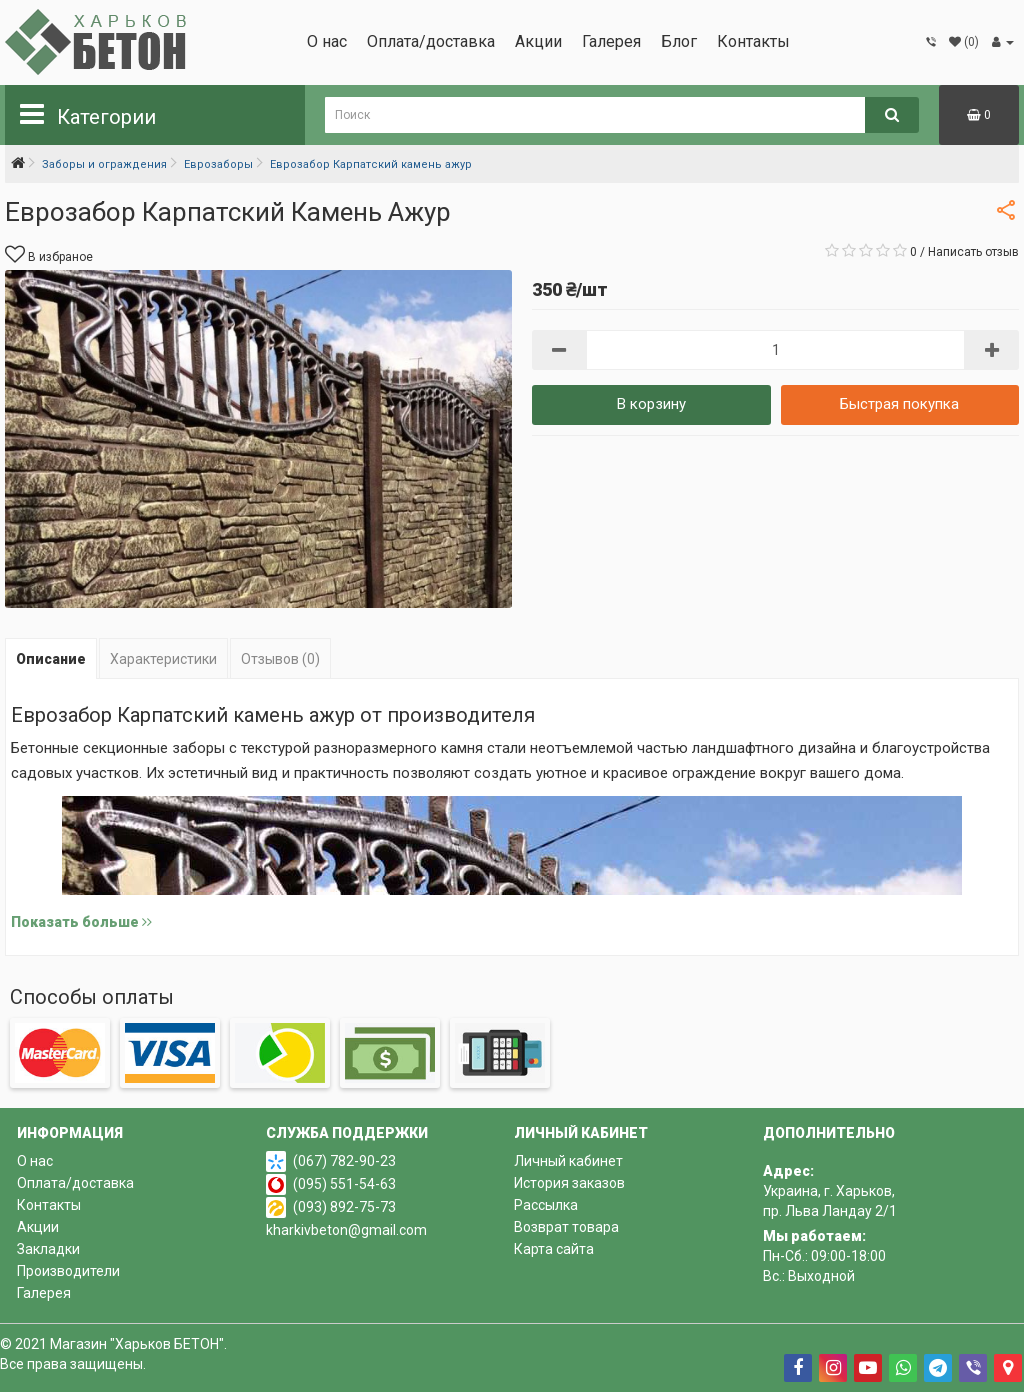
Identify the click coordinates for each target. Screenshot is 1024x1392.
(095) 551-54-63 (344, 1184)
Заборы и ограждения (104, 164)
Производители (68, 1271)
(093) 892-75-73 (344, 1207)
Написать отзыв (973, 252)
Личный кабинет (568, 1161)
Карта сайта (554, 1249)
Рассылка (546, 1205)
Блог (679, 41)
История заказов (569, 1183)
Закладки (48, 1249)
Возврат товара (566, 1227)
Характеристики (163, 659)
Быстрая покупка (899, 404)
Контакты (753, 41)
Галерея (611, 41)
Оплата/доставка (431, 41)
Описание (51, 659)
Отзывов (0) (280, 659)
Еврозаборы (218, 164)
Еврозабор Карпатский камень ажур (371, 164)
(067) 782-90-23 (344, 1161)
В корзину (651, 404)
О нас (327, 41)
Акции (538, 41)
